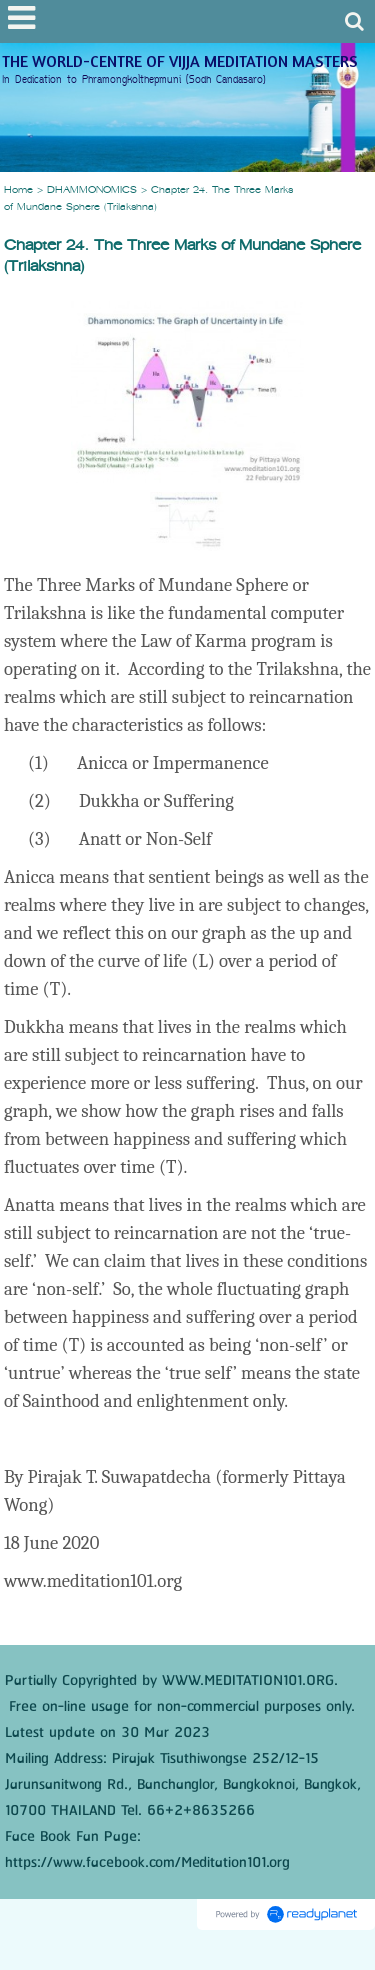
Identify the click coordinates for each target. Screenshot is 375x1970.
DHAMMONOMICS (92, 190)
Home (18, 190)
